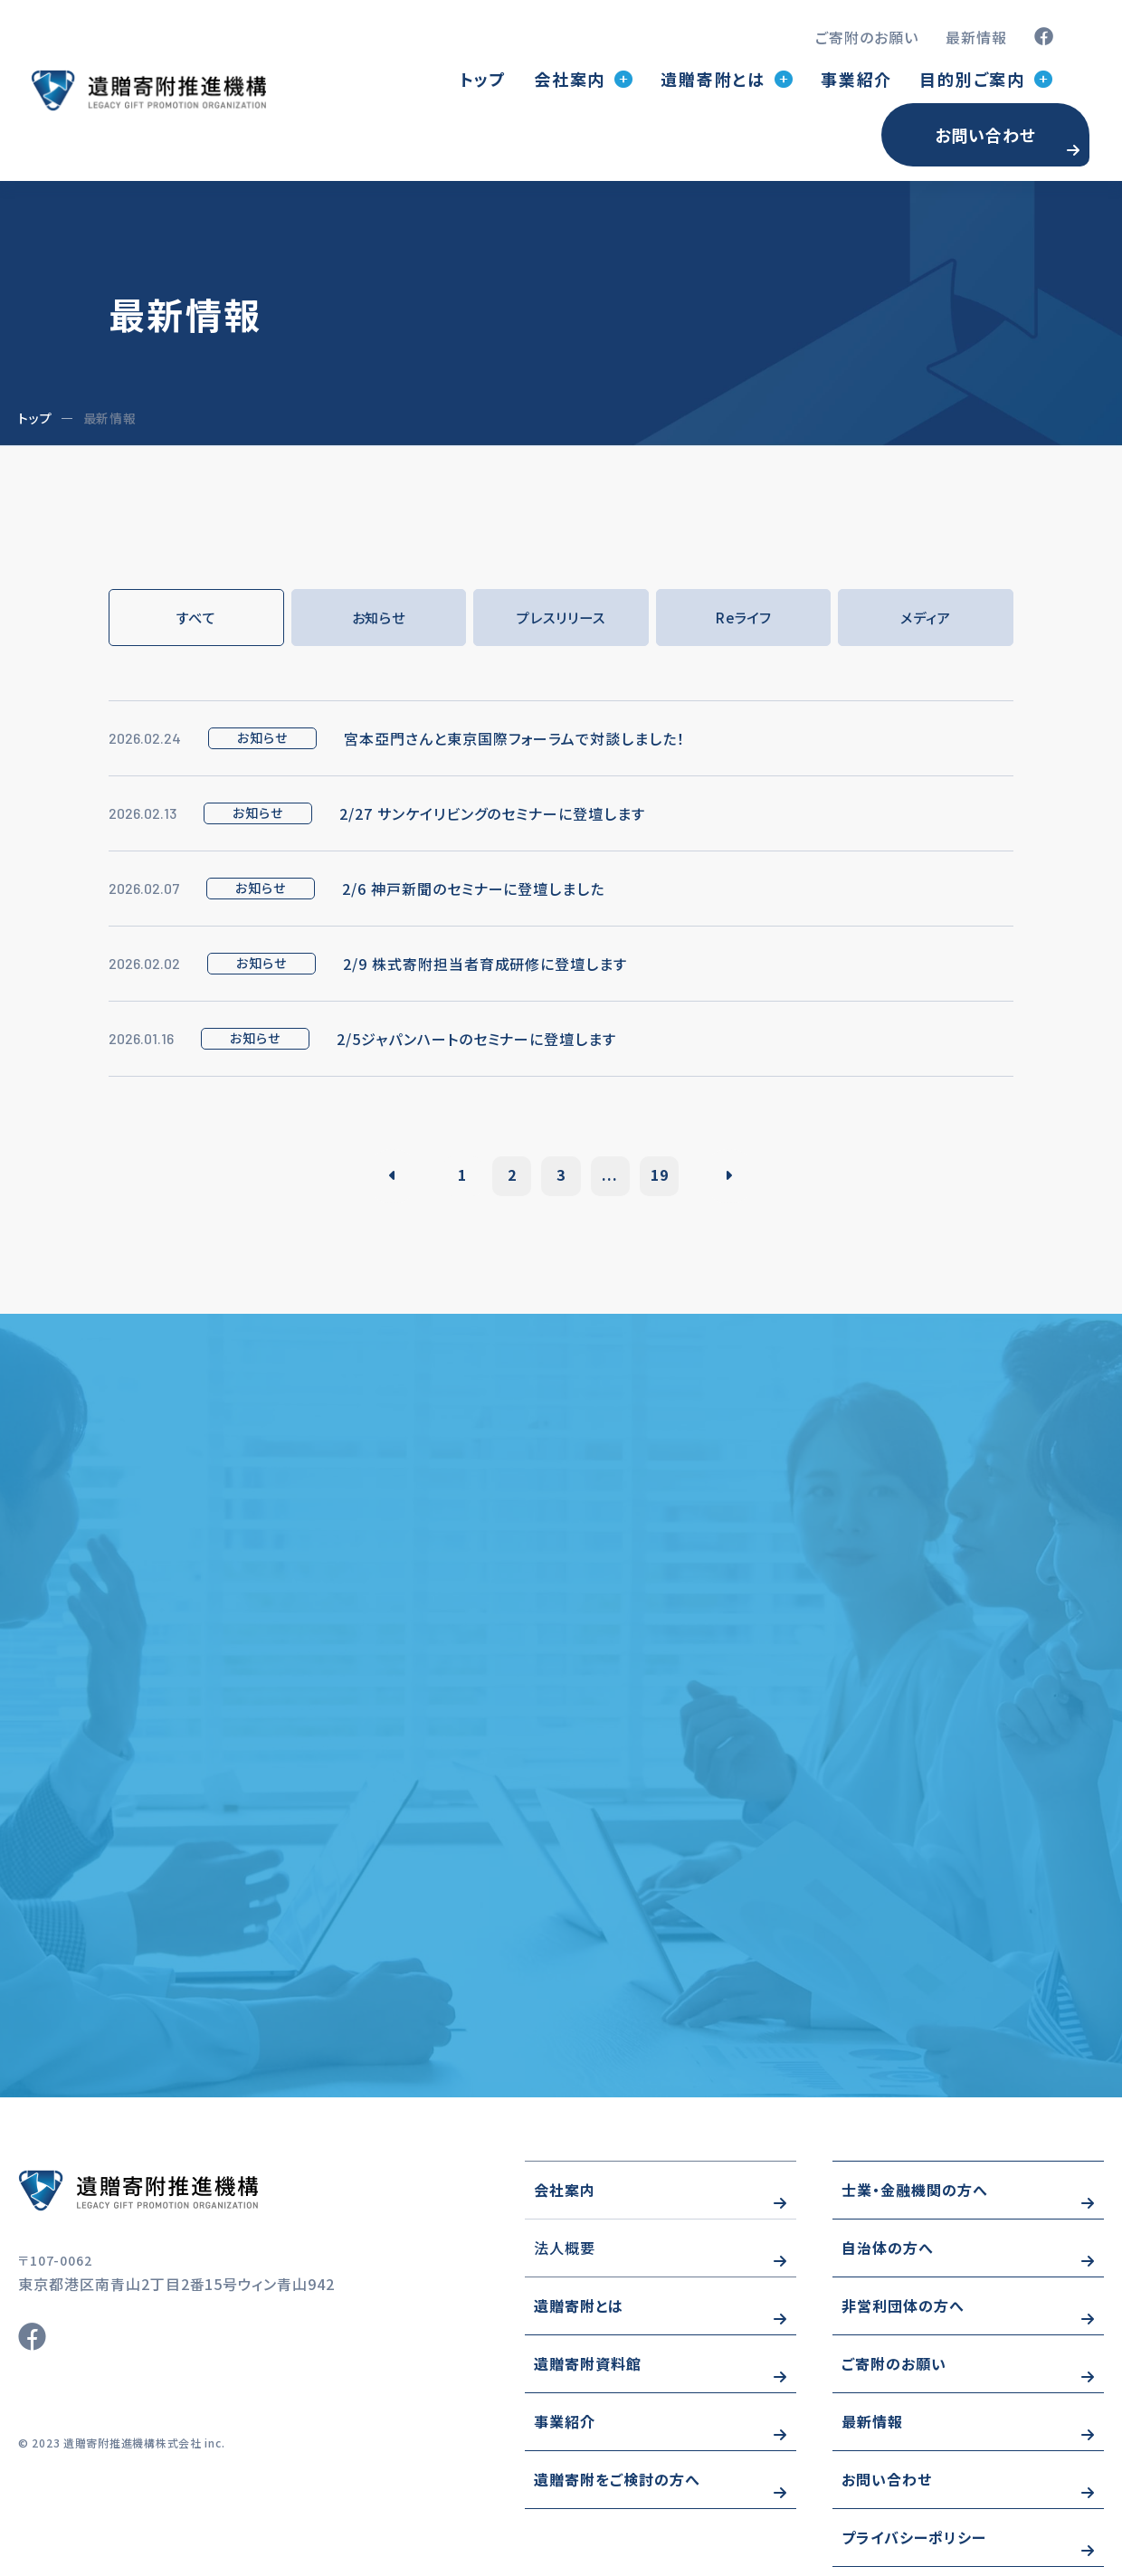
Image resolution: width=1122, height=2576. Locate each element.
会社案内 (564, 2199)
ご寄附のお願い (866, 37)
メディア (926, 618)
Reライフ (743, 618)
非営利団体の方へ (903, 2314)
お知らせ (378, 618)
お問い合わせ (985, 135)
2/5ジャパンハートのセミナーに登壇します (476, 1039)
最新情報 (976, 37)
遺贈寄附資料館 (588, 2372)
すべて (196, 618)
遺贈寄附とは (578, 2314)
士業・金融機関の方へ (915, 2199)
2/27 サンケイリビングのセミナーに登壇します (492, 814)
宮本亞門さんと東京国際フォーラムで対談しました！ (514, 739)
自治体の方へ (888, 2256)
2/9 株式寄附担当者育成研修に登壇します (485, 964)
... (616, 1176)
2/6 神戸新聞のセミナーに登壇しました (473, 889)
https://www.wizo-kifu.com (190, 2199)
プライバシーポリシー (914, 2546)
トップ (483, 78)
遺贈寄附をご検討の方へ (617, 2488)
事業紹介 (856, 78)
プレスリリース (561, 618)
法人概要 (564, 2256)
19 (671, 1176)
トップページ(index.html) (148, 90)
